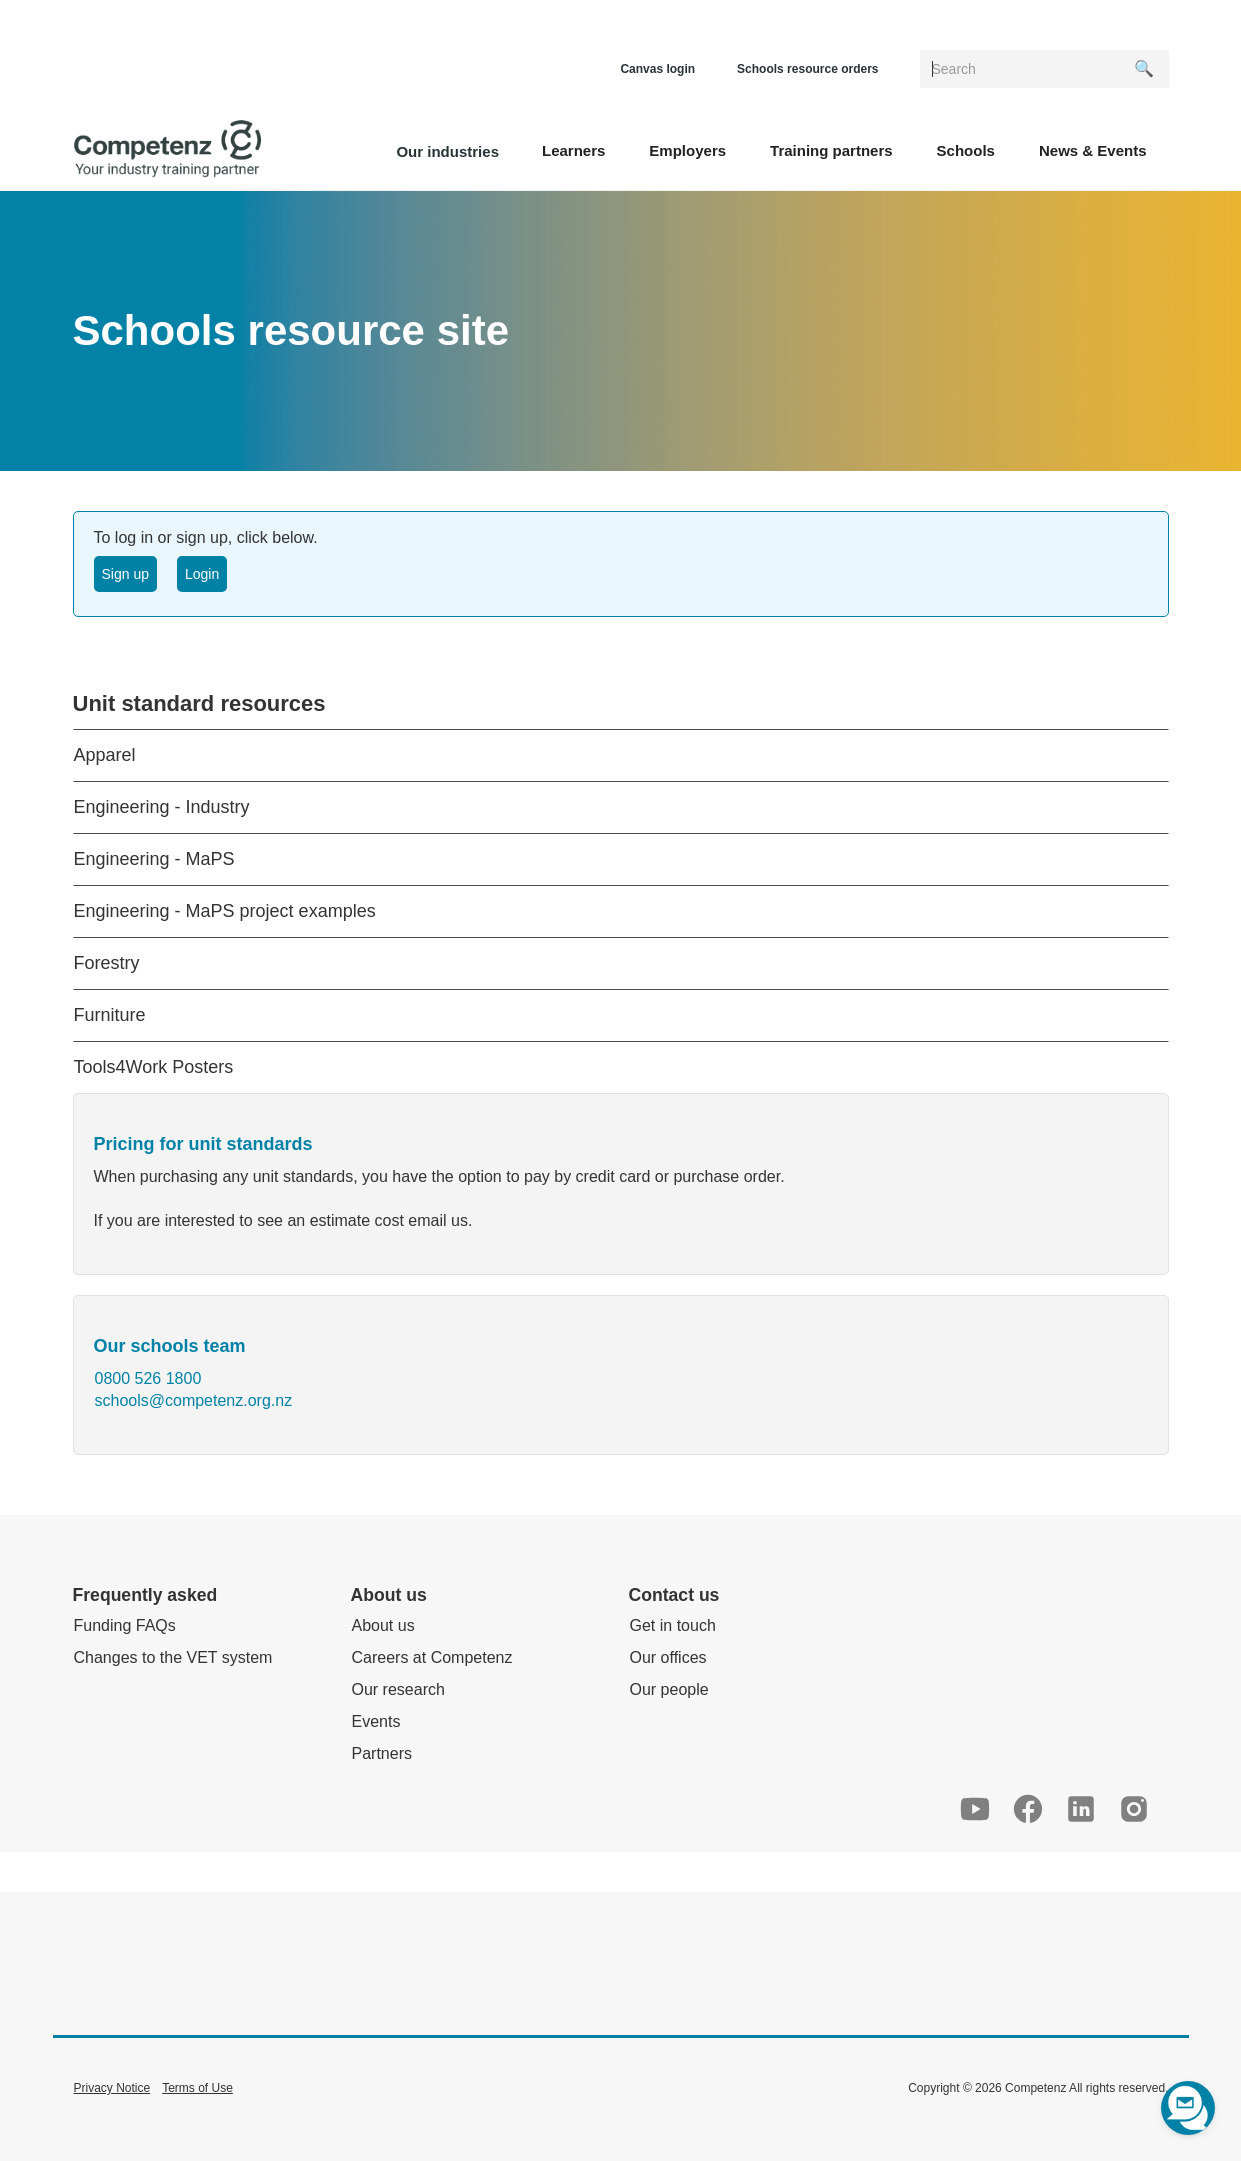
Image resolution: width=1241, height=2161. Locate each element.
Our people (669, 1689)
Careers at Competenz (432, 1657)
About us (383, 1625)
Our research (398, 1689)
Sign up (125, 574)
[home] (167, 149)
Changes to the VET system (173, 1657)
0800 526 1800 (148, 1378)
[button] (573, 149)
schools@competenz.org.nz (194, 1400)
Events (376, 1721)
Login (202, 574)
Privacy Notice (112, 2088)
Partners (382, 1753)
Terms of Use (197, 2088)
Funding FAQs (125, 1625)
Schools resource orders (807, 69)
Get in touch (673, 1625)
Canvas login (657, 69)
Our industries (447, 151)
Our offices (668, 1657)
